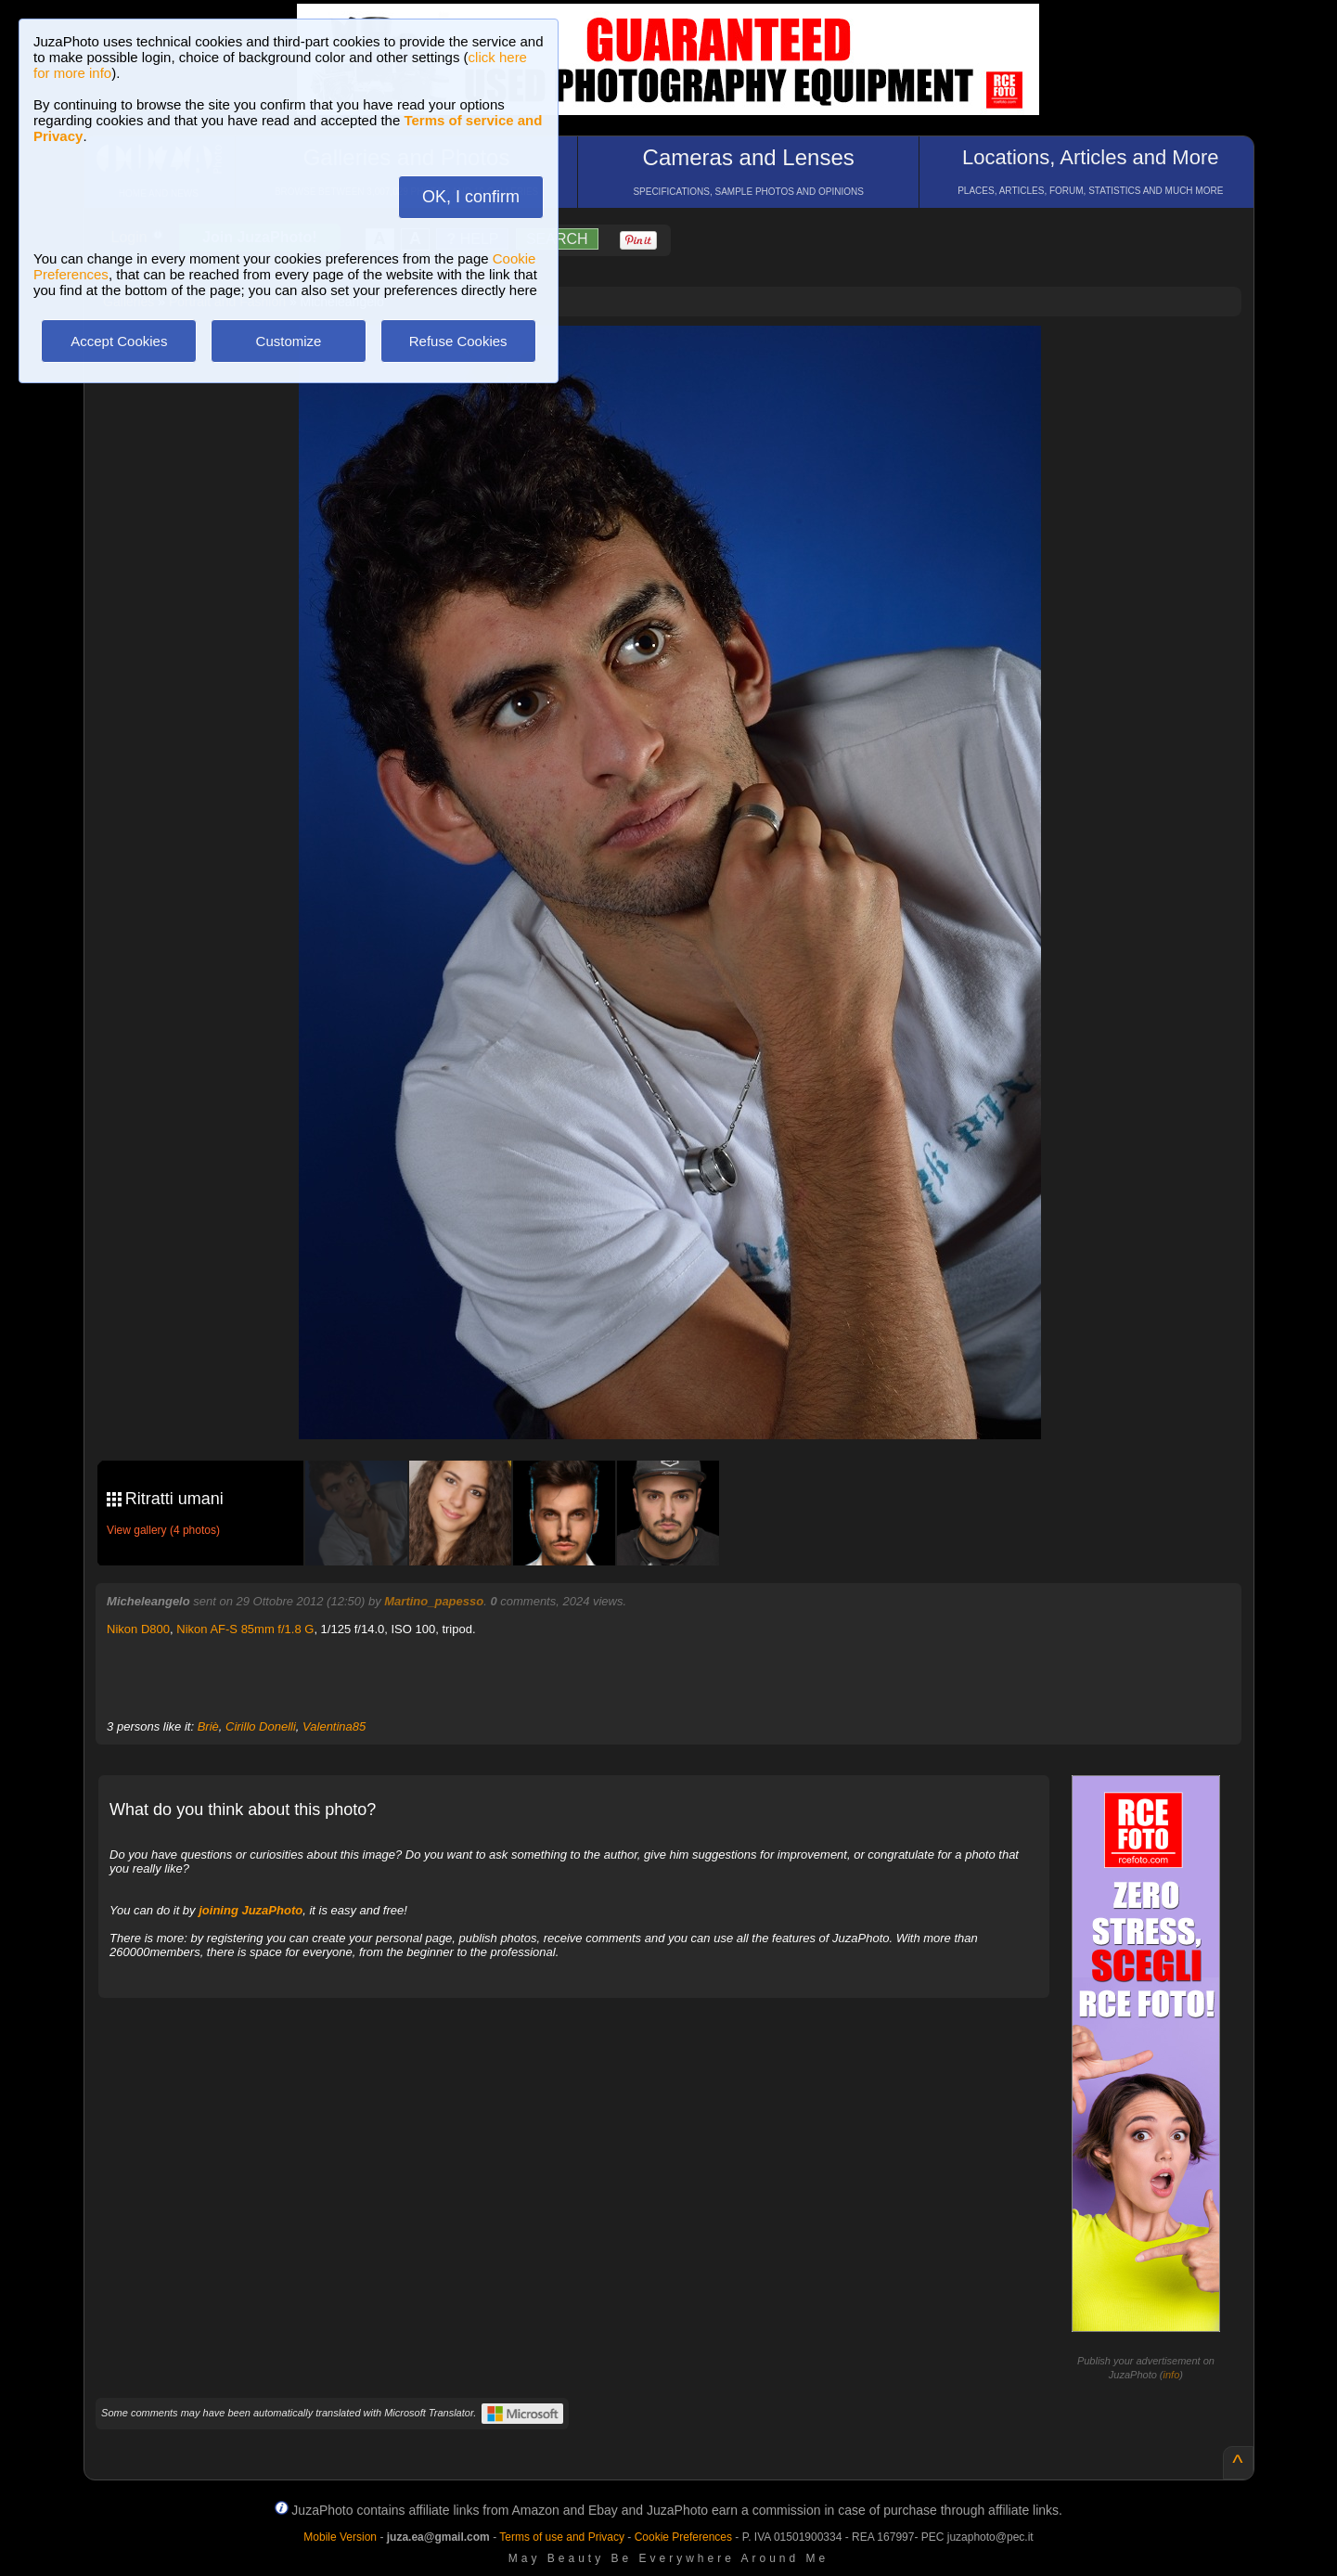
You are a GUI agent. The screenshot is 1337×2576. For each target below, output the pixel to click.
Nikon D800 (138, 1629)
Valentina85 (334, 1726)
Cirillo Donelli (260, 1726)
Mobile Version (340, 2537)
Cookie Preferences (683, 2537)
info (1171, 2374)
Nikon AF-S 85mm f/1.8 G (245, 1629)
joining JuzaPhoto (250, 1910)
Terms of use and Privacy (561, 2537)
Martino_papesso (433, 1601)
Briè (208, 1726)
